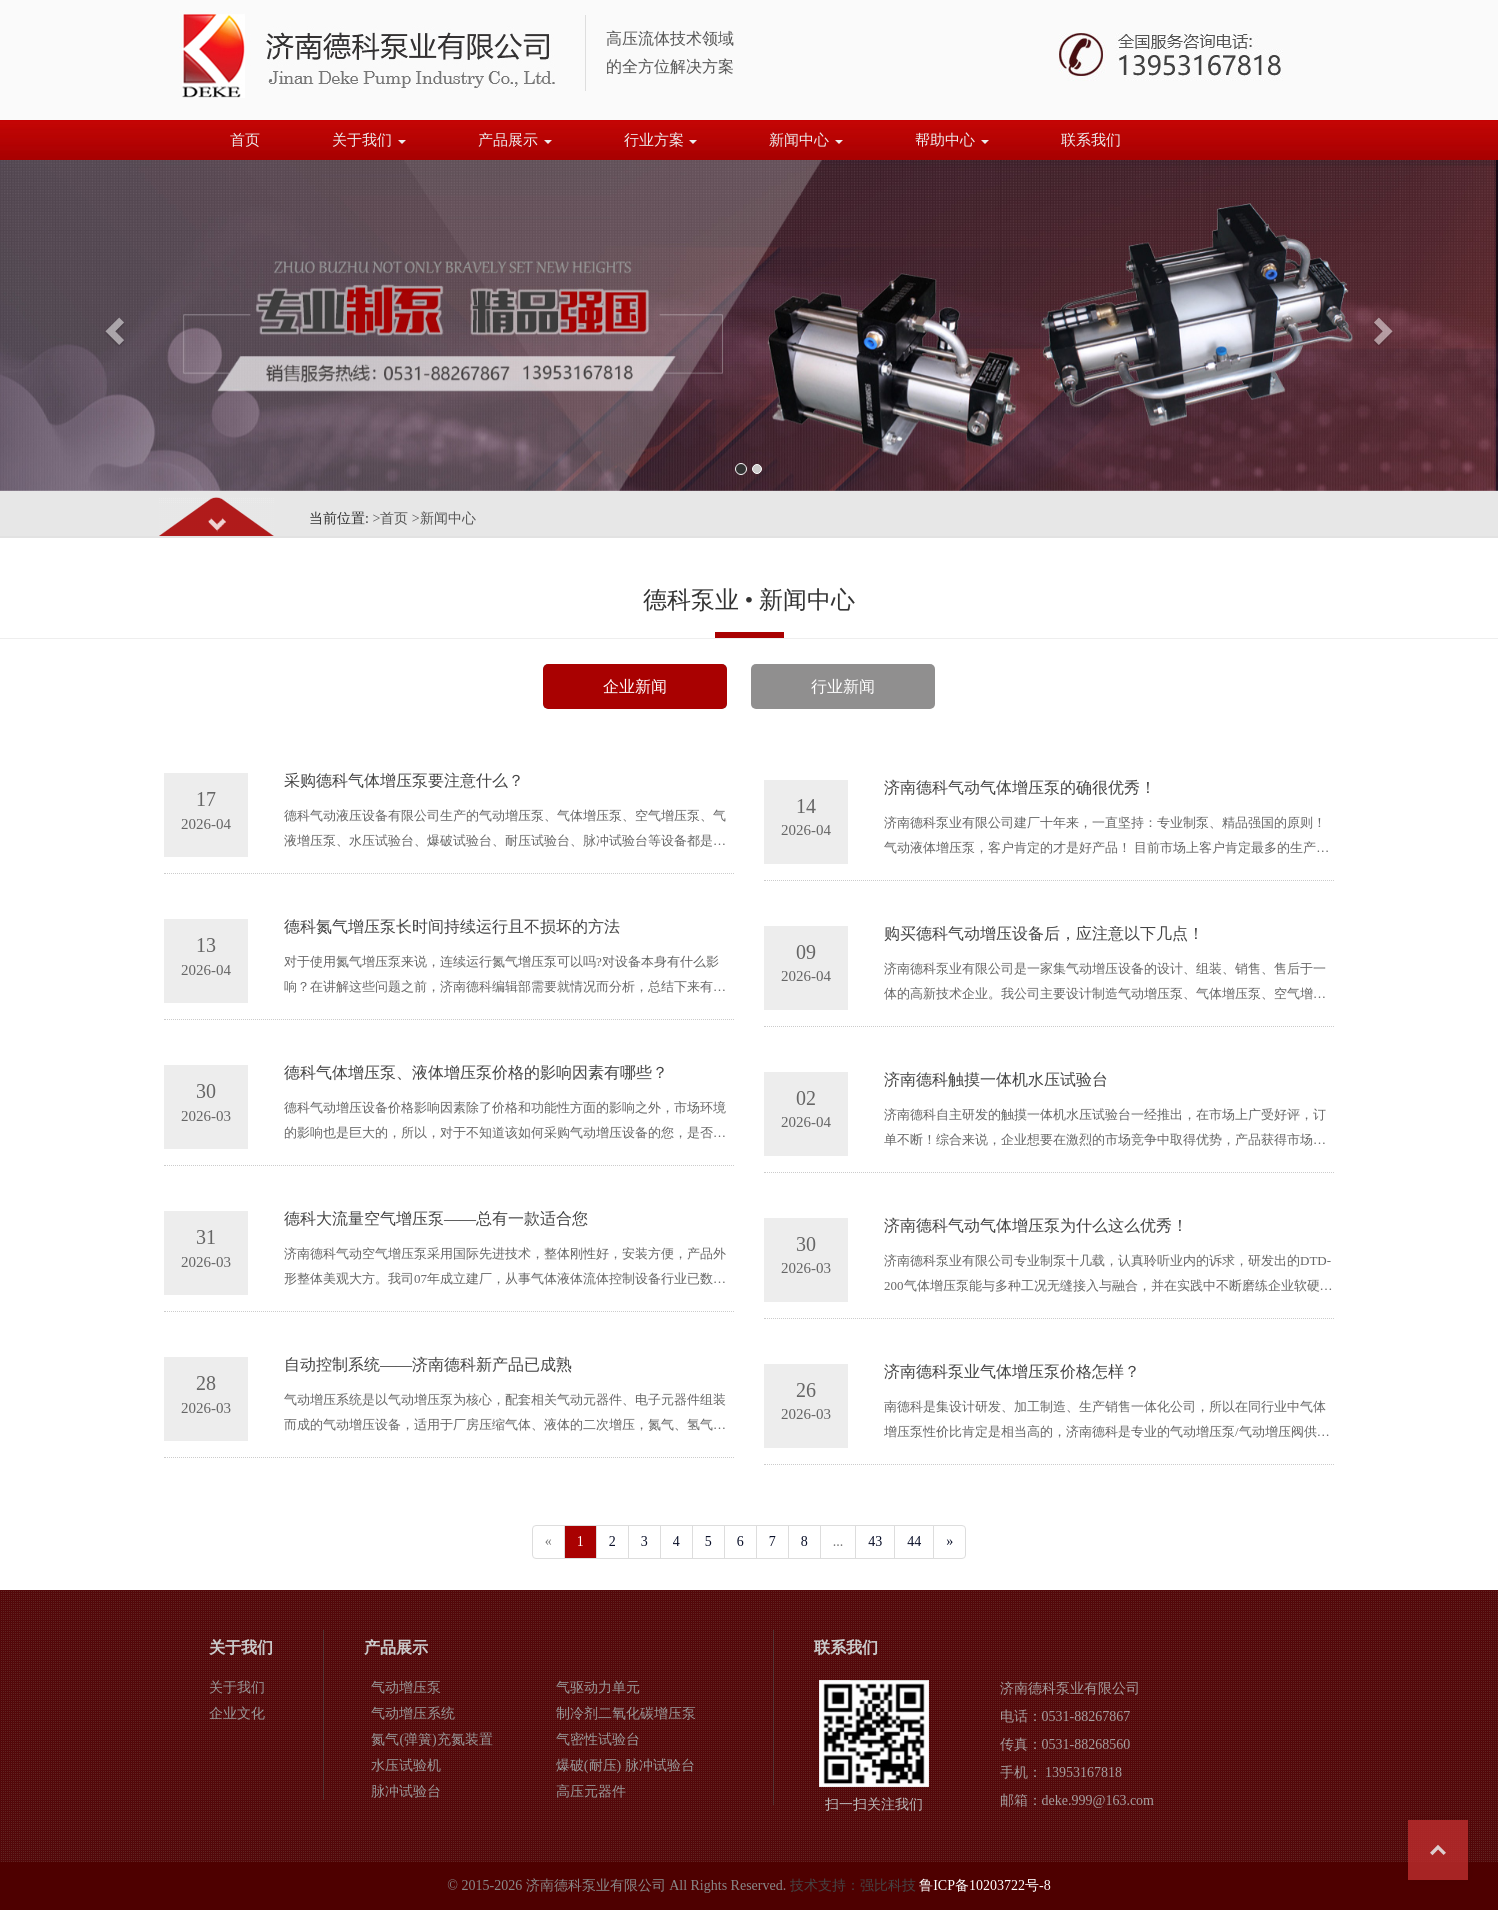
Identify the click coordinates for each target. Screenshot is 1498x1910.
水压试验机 (406, 1765)
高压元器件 (591, 1791)
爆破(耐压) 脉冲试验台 (625, 1765)
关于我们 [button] (369, 140)
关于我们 (237, 1687)
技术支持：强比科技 (853, 1885)
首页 (245, 140)
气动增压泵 (406, 1687)
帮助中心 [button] (952, 140)
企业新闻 (635, 686)
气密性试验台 (598, 1739)
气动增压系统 (413, 1713)
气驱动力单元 (598, 1687)
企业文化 (237, 1713)
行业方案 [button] (661, 140)
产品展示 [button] (515, 140)
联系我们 (1091, 140)
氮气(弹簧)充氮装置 (431, 1739)
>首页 (390, 518)
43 (875, 1541)
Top (1438, 1850)
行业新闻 (843, 686)
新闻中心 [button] (806, 140)
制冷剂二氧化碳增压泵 (626, 1713)
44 (914, 1541)
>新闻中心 (444, 518)
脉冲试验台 (406, 1791)
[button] (112, 325)
